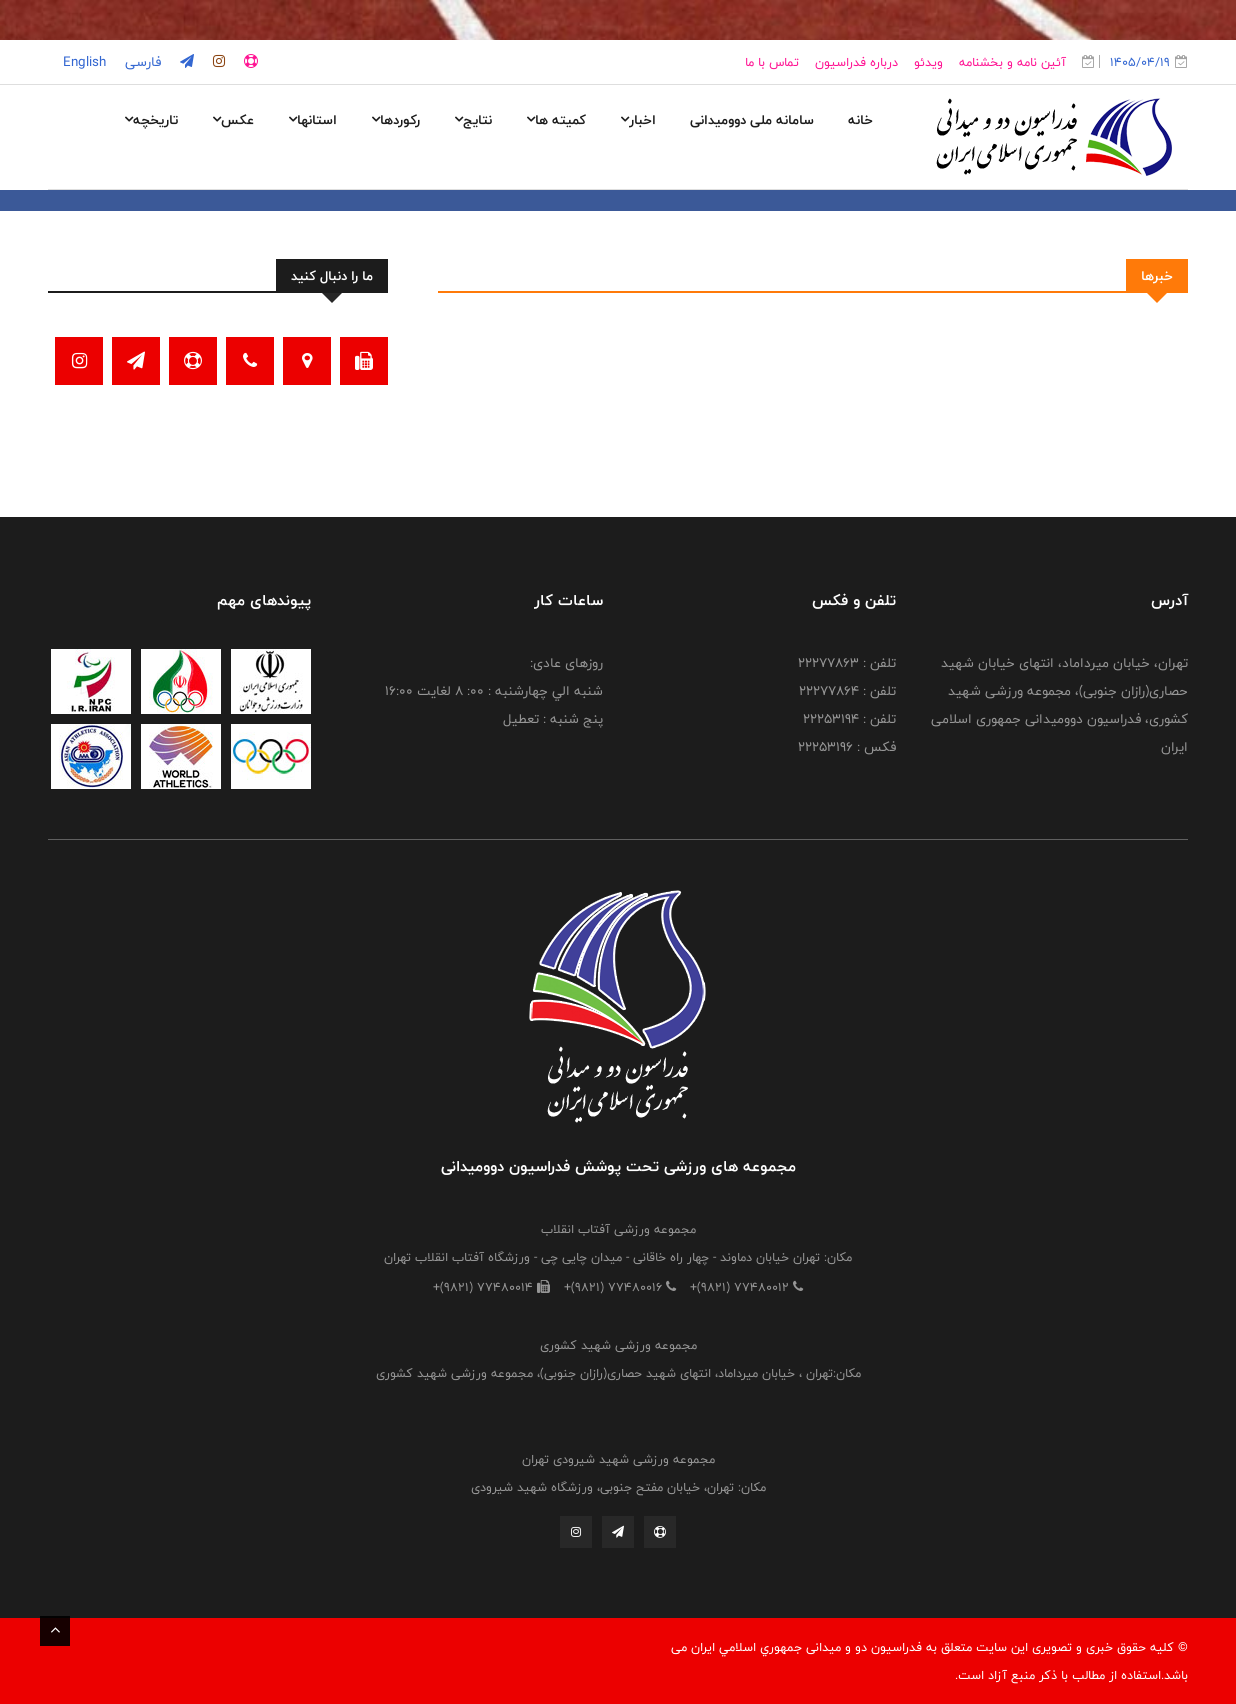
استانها (312, 120)
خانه (860, 120)
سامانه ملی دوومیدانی (752, 120)
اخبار (638, 120)
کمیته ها (556, 120)
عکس (233, 120)
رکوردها (395, 120)
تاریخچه (151, 120)
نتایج (473, 120)
